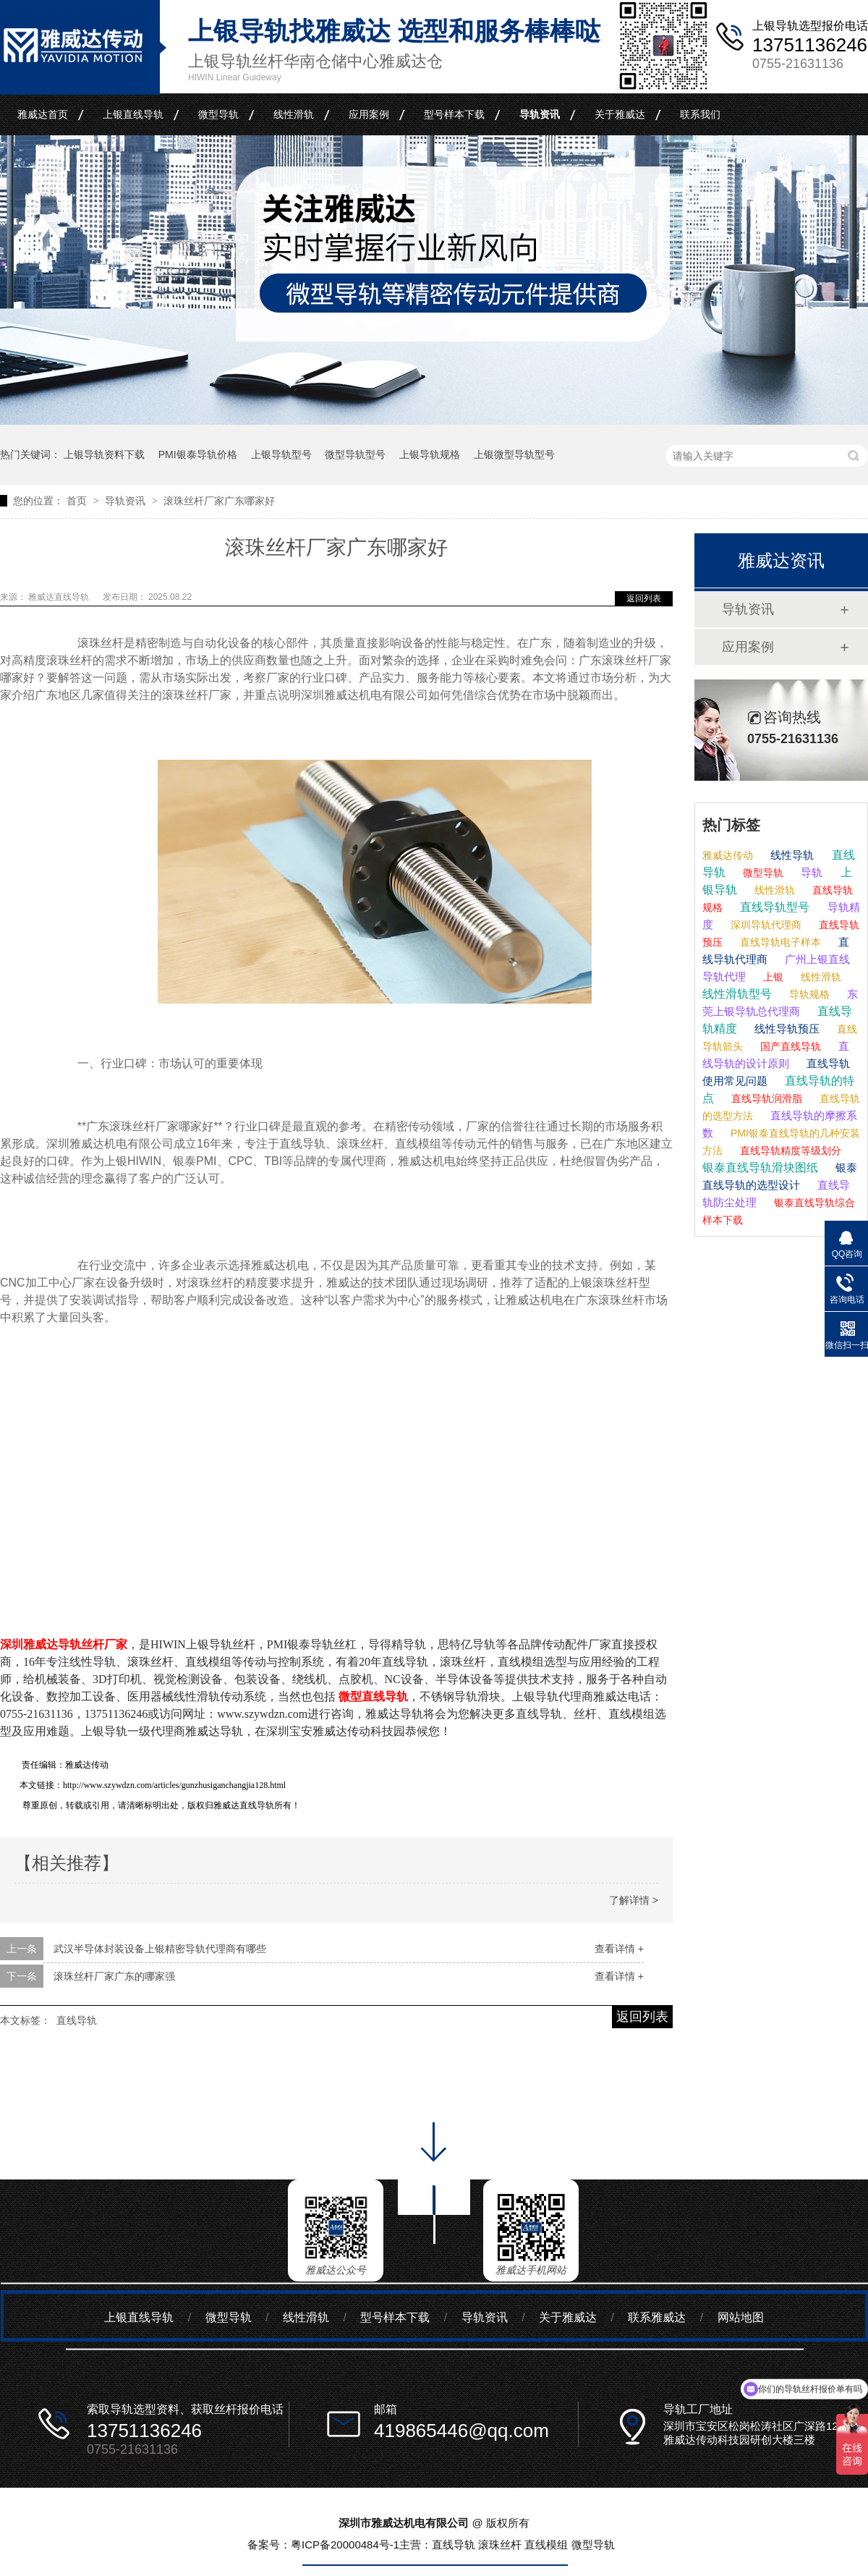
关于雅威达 (620, 114)
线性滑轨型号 (737, 994)
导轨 (810, 872)
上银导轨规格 (429, 454)
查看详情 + (619, 1948)
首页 (78, 501)
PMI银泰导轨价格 (197, 454)
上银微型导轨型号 (514, 454)
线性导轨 (790, 855)
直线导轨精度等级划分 (789, 1150)
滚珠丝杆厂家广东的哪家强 (114, 1976)
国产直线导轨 (789, 1046)
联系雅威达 (657, 2317)
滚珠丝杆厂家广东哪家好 (219, 501)
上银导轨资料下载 (104, 454)
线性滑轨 (293, 114)
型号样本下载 (454, 114)
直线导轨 (76, 2020)
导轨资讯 (539, 114)
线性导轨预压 (786, 1028)
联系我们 (700, 114)
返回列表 (643, 598)
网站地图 (741, 2317)
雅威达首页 (42, 114)
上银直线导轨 (133, 114)
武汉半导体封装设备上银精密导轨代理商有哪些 (160, 1948)
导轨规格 (808, 994)
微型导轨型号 (355, 454)
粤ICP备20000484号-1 (345, 2544)
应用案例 (369, 114)
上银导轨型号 (281, 454)
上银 (771, 977)
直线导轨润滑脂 (765, 1098)
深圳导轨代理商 (764, 925)
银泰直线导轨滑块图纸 (760, 1167)
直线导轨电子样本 (779, 942)
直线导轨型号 (773, 907)
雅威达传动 (727, 855)
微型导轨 (218, 114)
